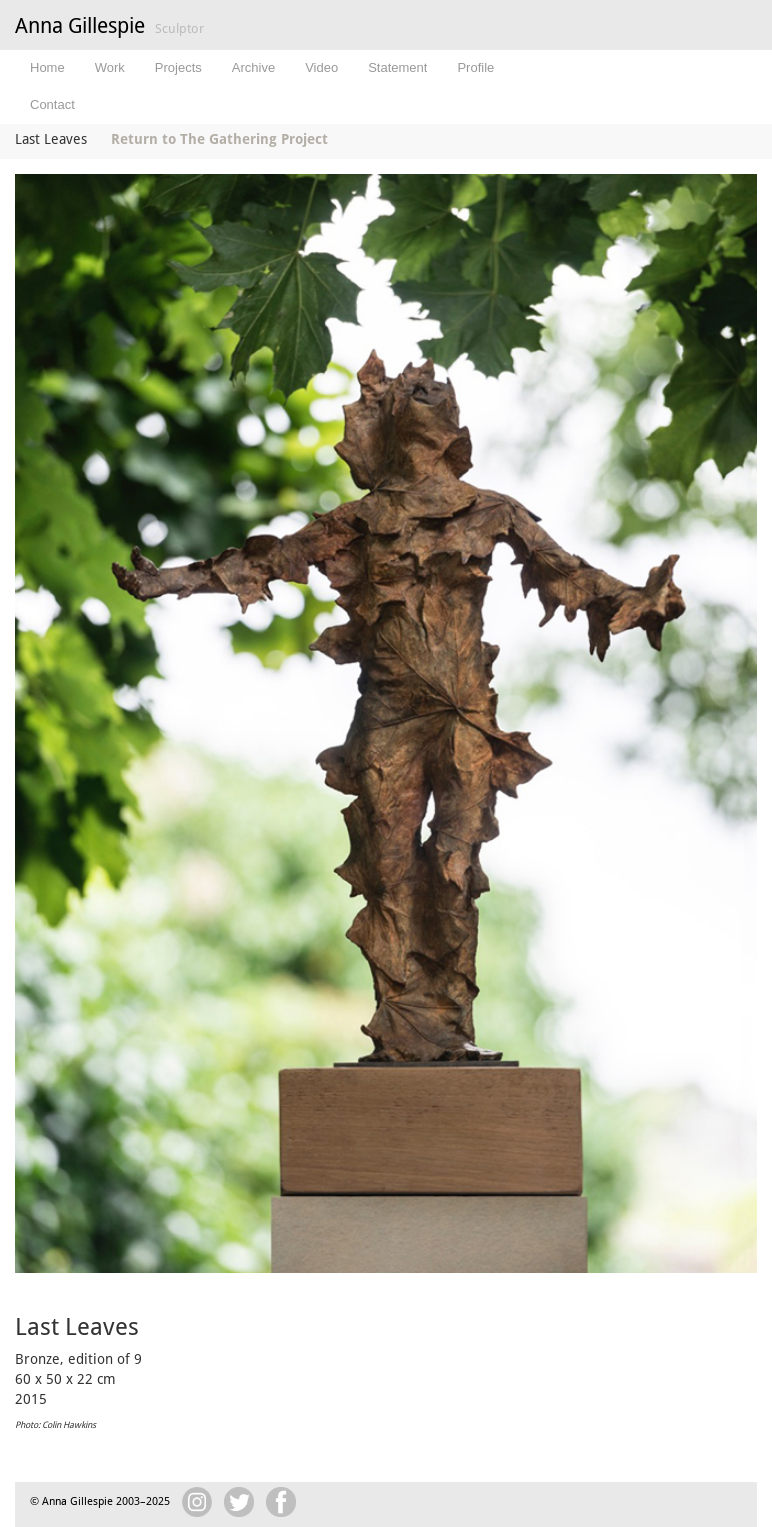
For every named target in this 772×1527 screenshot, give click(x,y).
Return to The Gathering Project (219, 138)
